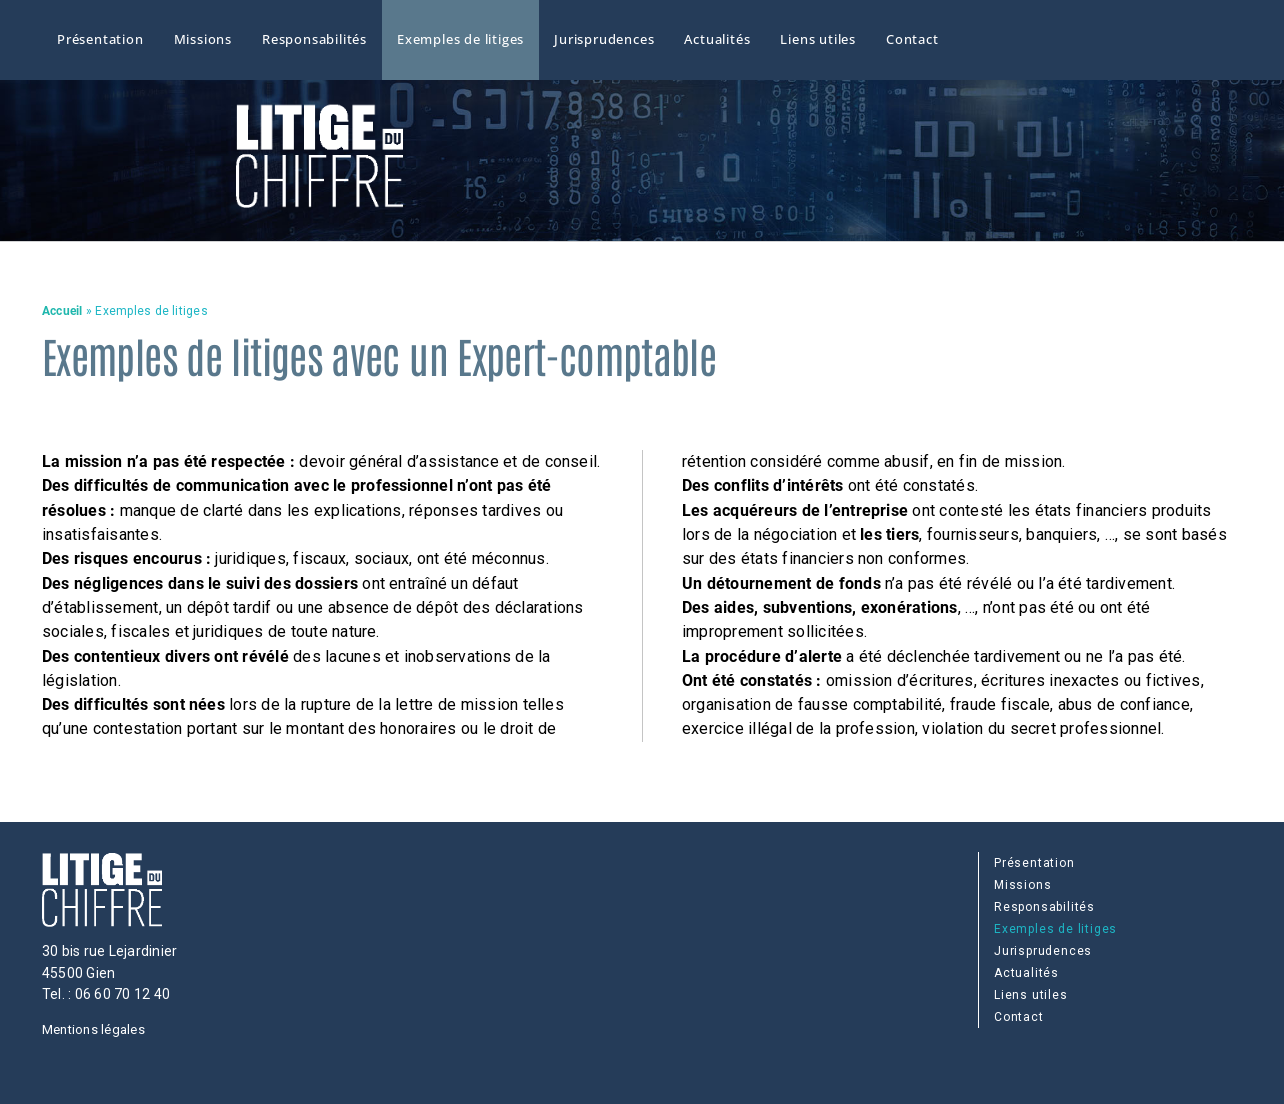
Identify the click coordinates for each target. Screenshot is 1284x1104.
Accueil (62, 311)
